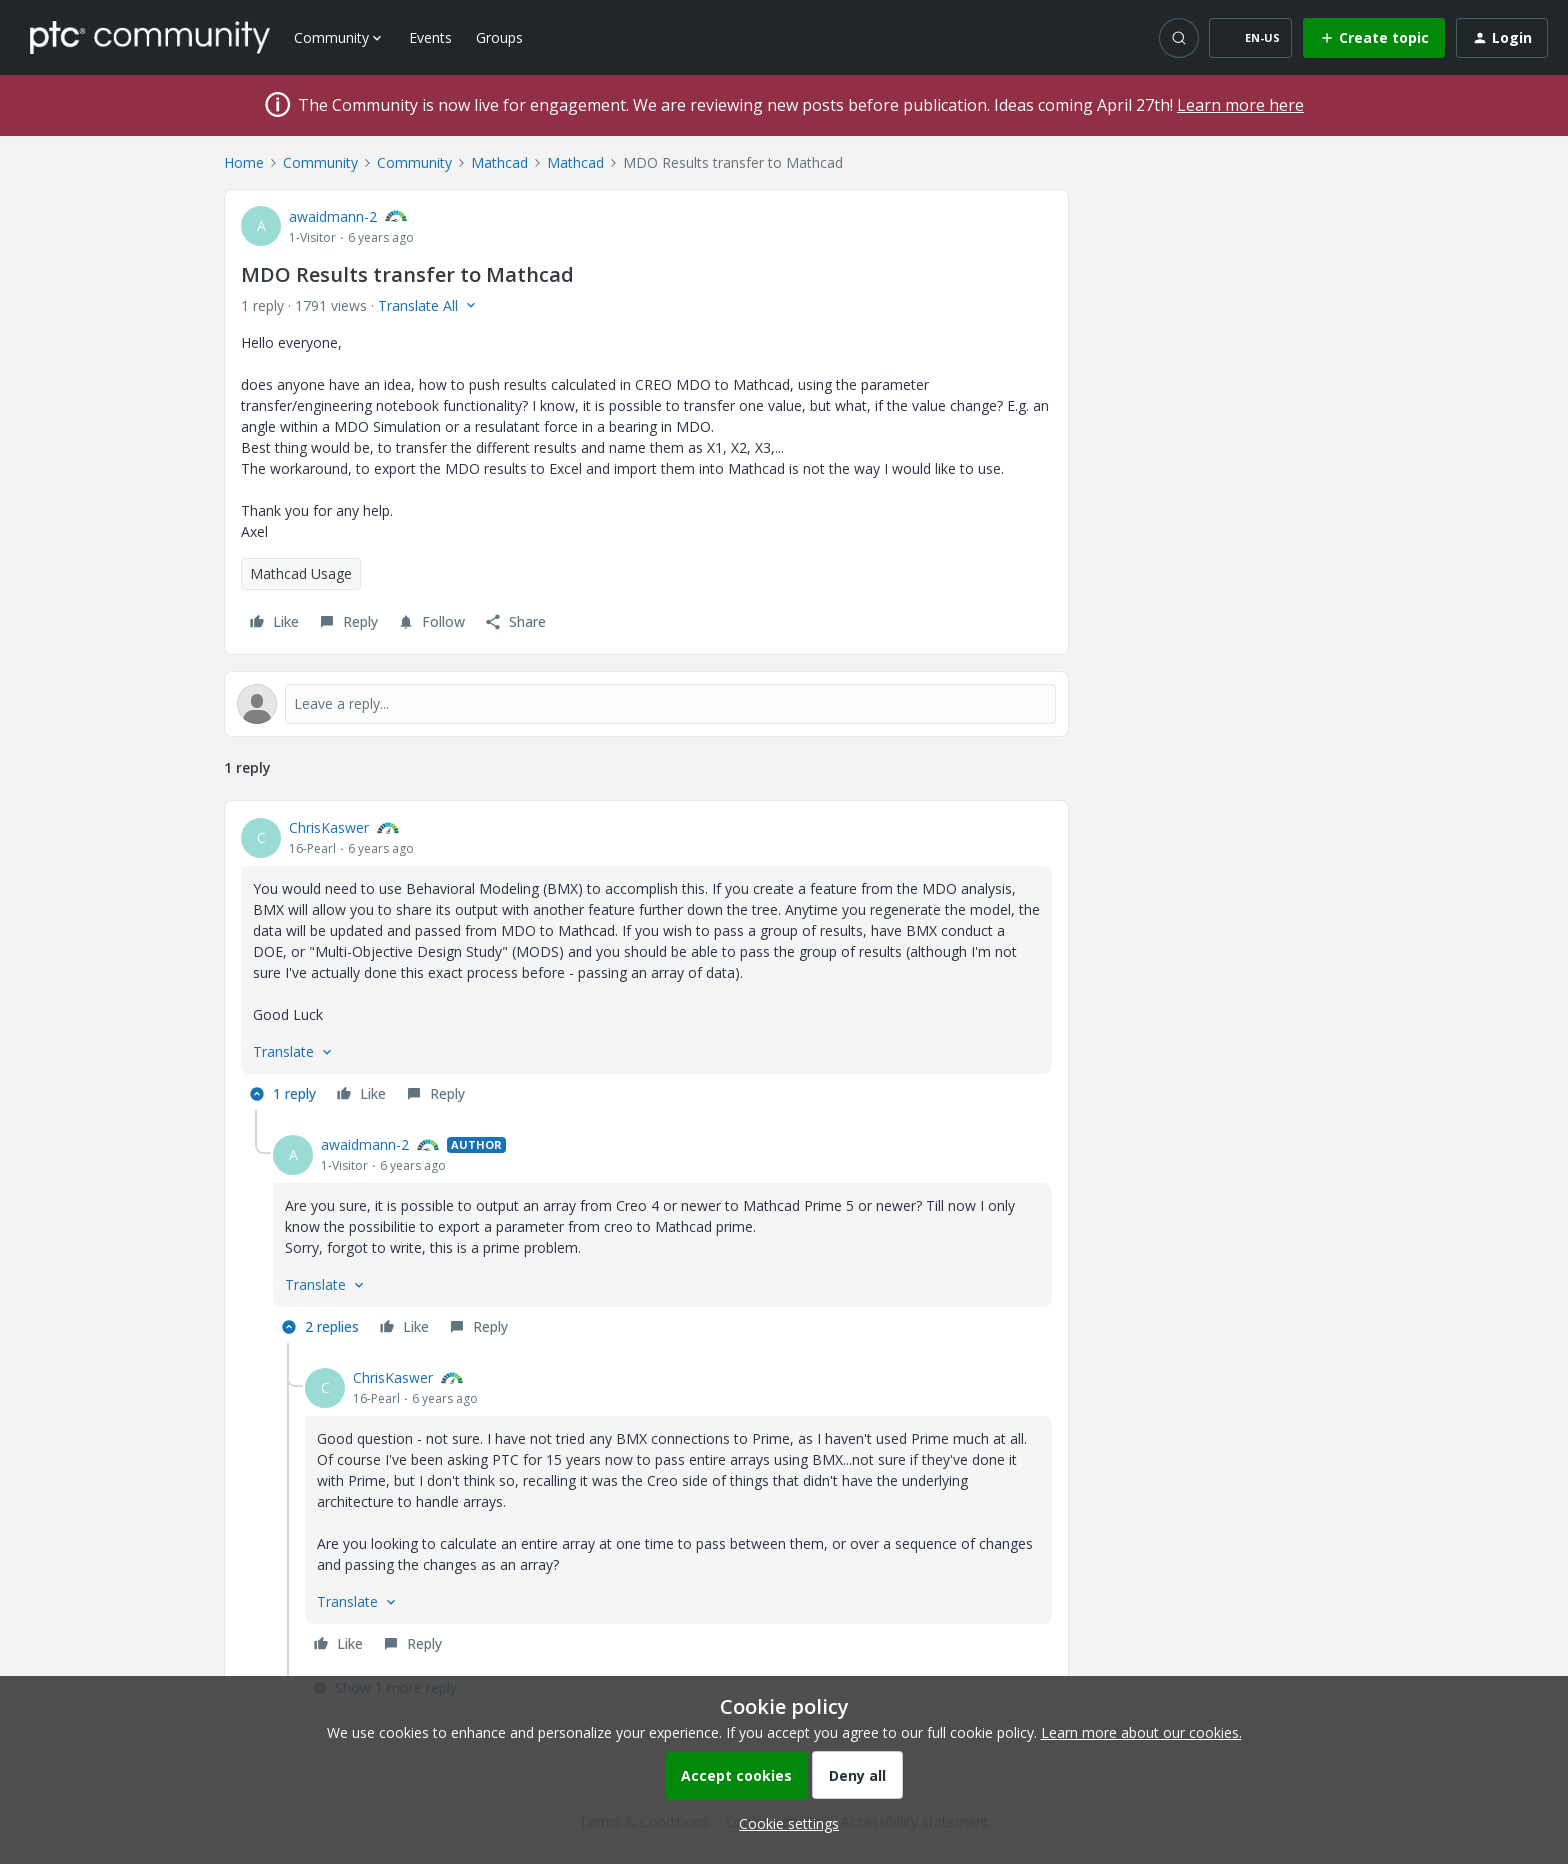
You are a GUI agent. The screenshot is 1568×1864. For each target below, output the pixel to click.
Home (244, 162)
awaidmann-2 (333, 216)
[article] (646, 963)
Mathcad (499, 162)
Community (320, 162)
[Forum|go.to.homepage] (150, 37)
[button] (1250, 38)
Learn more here (1240, 105)
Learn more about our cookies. (1141, 1732)
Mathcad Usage (301, 573)
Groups (499, 37)
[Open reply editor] (646, 704)
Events (430, 37)
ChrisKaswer (329, 827)
